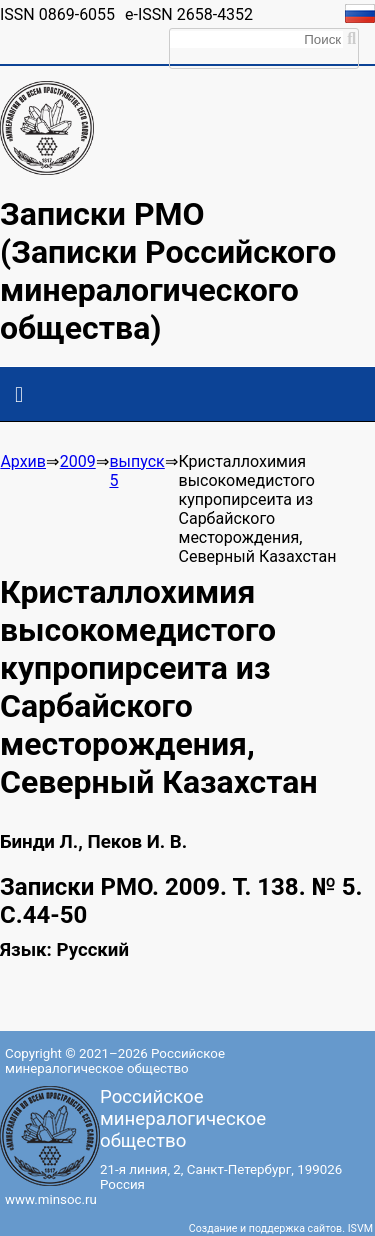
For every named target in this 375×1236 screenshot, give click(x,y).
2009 (78, 461)
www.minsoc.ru (51, 1199)
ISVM (360, 1228)
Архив (23, 461)
